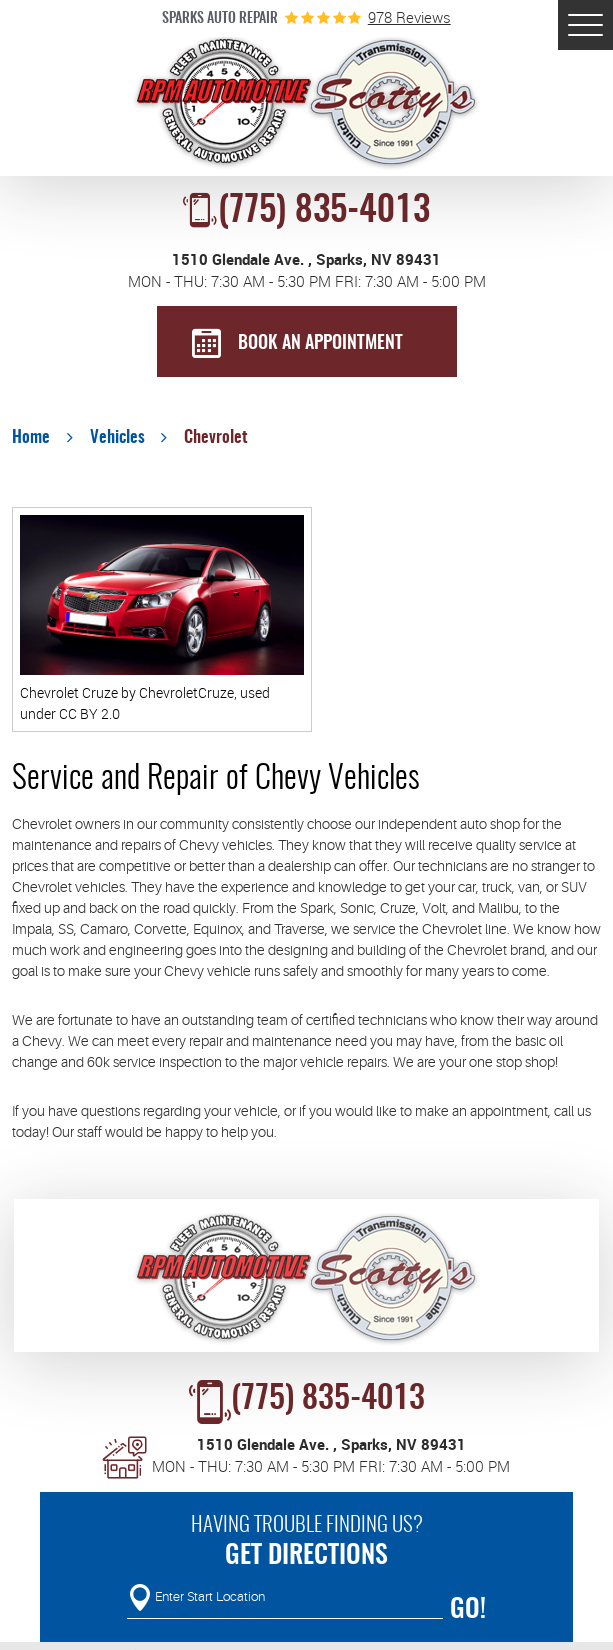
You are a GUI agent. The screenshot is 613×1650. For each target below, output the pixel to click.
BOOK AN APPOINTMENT (320, 344)
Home (31, 438)
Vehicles (117, 438)
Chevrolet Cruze (69, 692)
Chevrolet (216, 438)
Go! (468, 1610)
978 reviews (409, 17)
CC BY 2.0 (89, 713)
